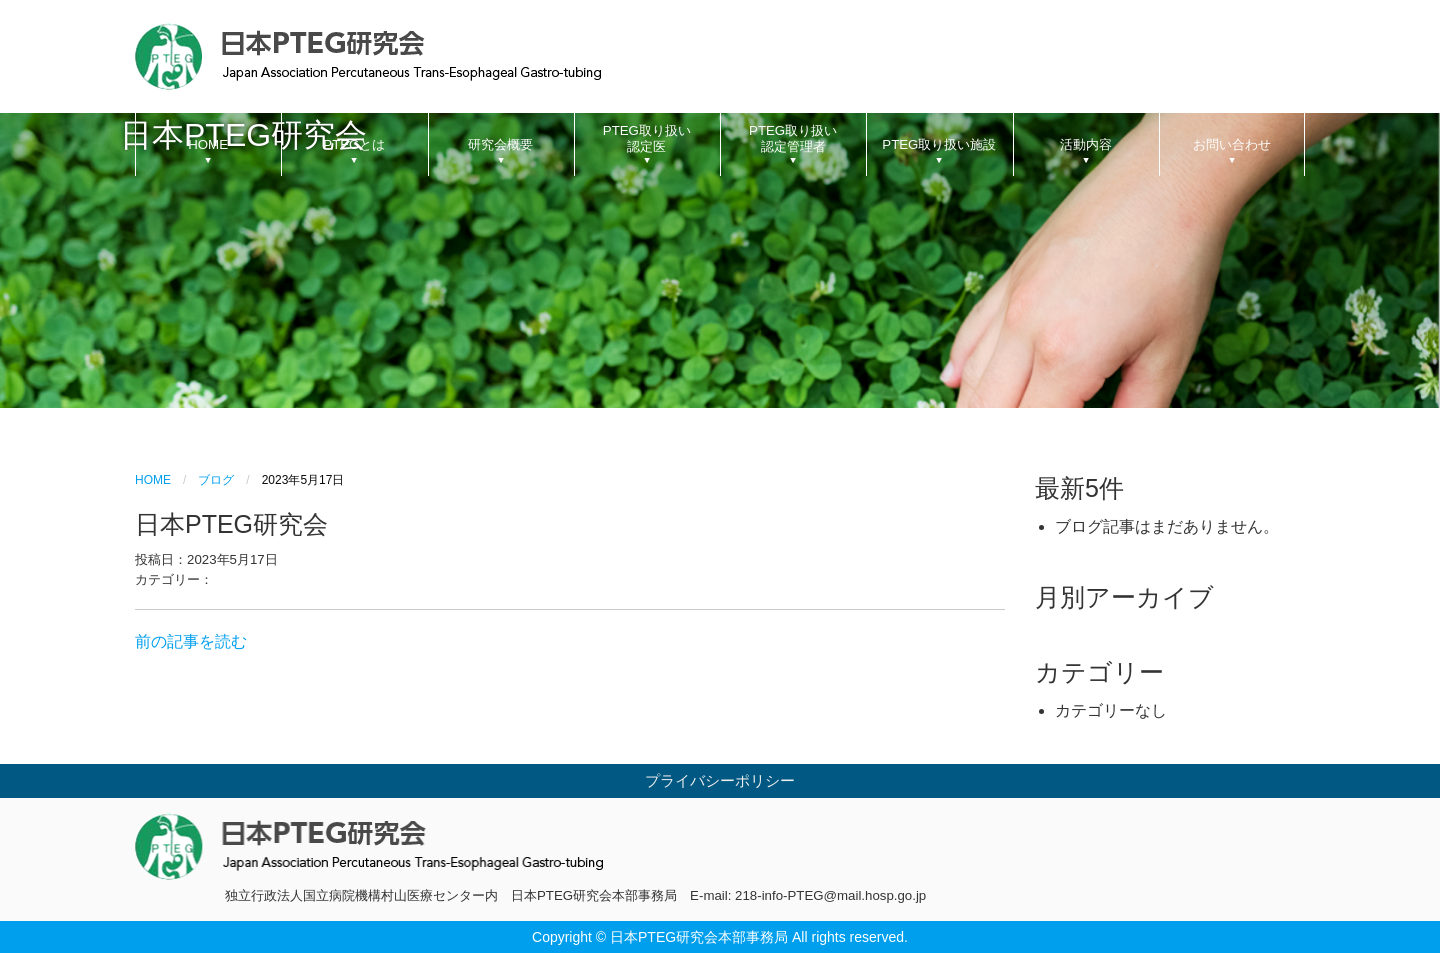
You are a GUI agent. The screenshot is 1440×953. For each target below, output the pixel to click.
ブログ (216, 480)
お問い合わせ (1232, 144)
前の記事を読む (191, 641)
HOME (208, 144)
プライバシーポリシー (720, 781)
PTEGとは (354, 144)
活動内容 (1086, 144)
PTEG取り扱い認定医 (647, 138)
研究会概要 (500, 144)
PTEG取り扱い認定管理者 (793, 138)
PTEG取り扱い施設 (939, 144)
